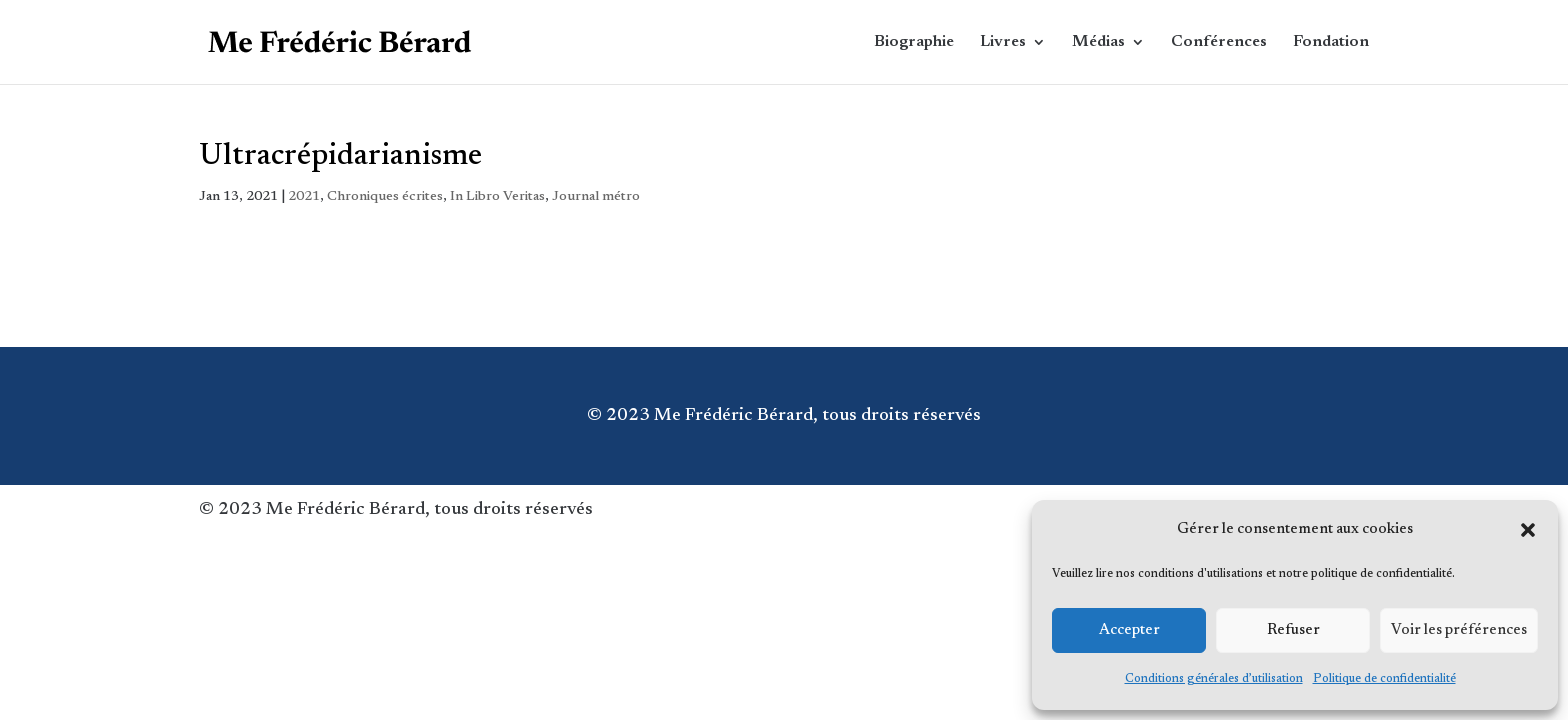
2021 (304, 197)
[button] (1528, 530)
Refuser (1293, 630)
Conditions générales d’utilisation (1214, 679)
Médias (1098, 42)
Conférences (1219, 42)
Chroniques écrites (385, 197)
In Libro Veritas (497, 197)
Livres (1003, 42)
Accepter (1129, 630)
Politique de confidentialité (1384, 679)
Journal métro (596, 197)
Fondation (1331, 42)
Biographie (914, 42)
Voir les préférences (1459, 630)
